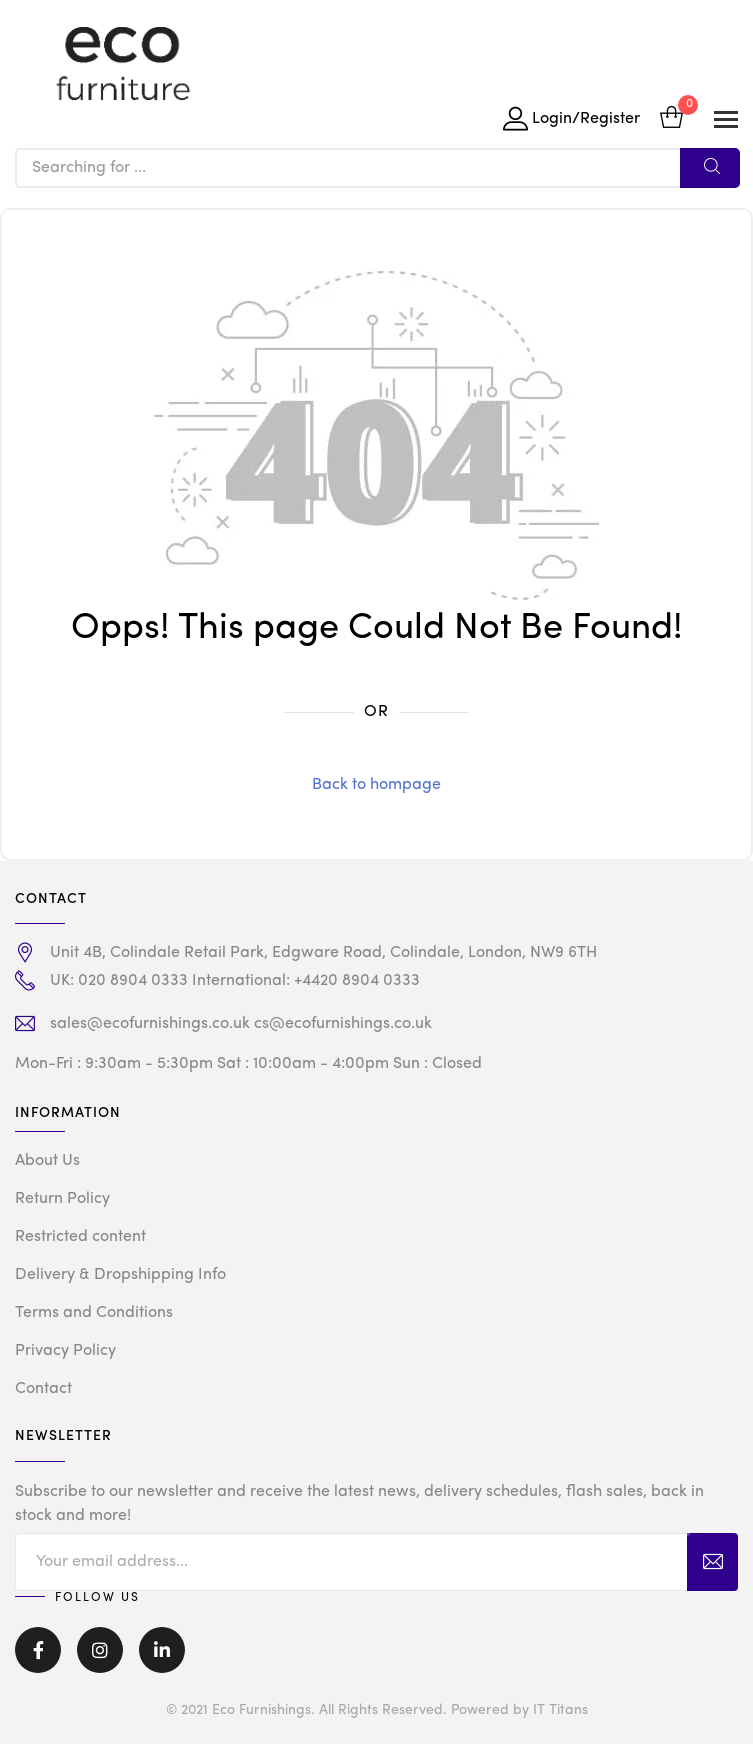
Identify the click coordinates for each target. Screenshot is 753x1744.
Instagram (100, 1650)
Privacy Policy (65, 1351)
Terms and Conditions (94, 1313)
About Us (47, 1161)
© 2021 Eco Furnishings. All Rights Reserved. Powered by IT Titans (377, 1710)
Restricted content (80, 1237)
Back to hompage (376, 785)
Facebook (38, 1650)
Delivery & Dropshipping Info (120, 1275)
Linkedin (162, 1650)
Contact (43, 1389)
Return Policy (62, 1199)
